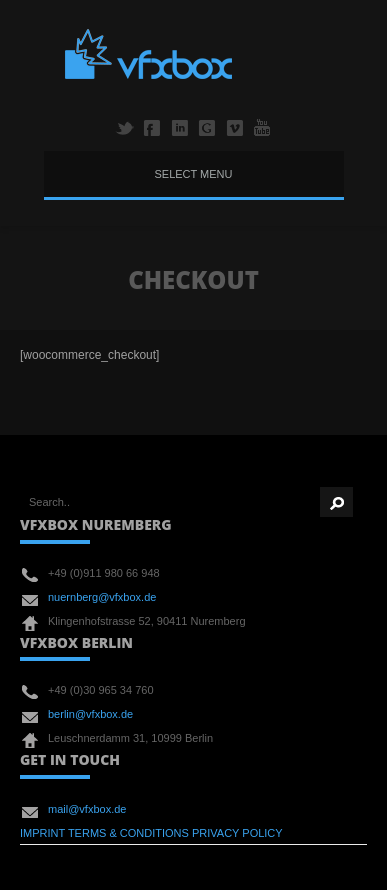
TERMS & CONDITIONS (128, 833)
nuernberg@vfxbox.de (102, 597)
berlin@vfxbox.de (90, 714)
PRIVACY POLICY (237, 833)
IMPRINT (42, 833)
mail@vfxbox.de (87, 809)
